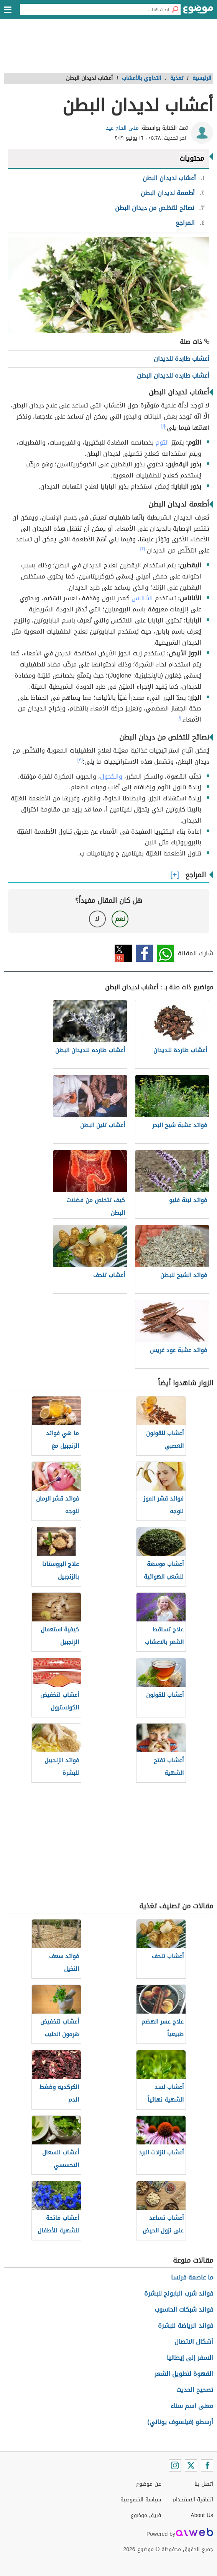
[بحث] (175, 9)
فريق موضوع (146, 2515)
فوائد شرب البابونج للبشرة (178, 2293)
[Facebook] (207, 2465)
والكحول (111, 776)
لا (97, 919)
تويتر (123, 953)
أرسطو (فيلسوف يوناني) (180, 2422)
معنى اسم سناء (192, 2406)
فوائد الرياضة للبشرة (185, 2326)
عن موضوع (148, 2484)
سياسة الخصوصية (140, 2500)
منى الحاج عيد (122, 128)
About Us (202, 2515)
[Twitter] (191, 2465)
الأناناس (142, 598)
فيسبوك (144, 953)
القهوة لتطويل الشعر (184, 2374)
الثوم (162, 442)
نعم (120, 919)
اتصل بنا (203, 2484)
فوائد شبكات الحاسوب (184, 2309)
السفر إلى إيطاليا (190, 2358)
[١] (163, 426)
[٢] (142, 548)
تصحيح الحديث (194, 2390)
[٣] (80, 760)
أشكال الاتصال (193, 2342)
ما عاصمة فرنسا (192, 2277)
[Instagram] (175, 2465)
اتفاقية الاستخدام (193, 2500)
